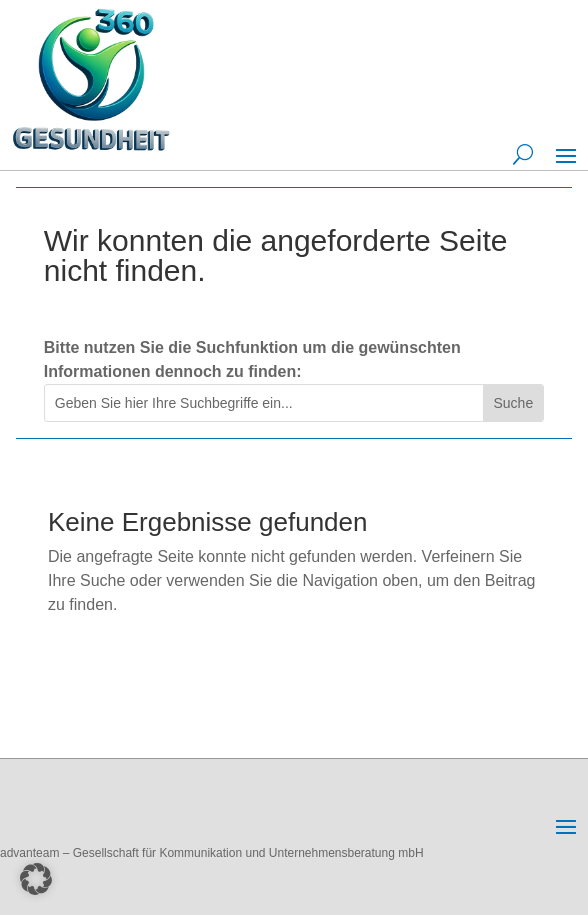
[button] (36, 879)
